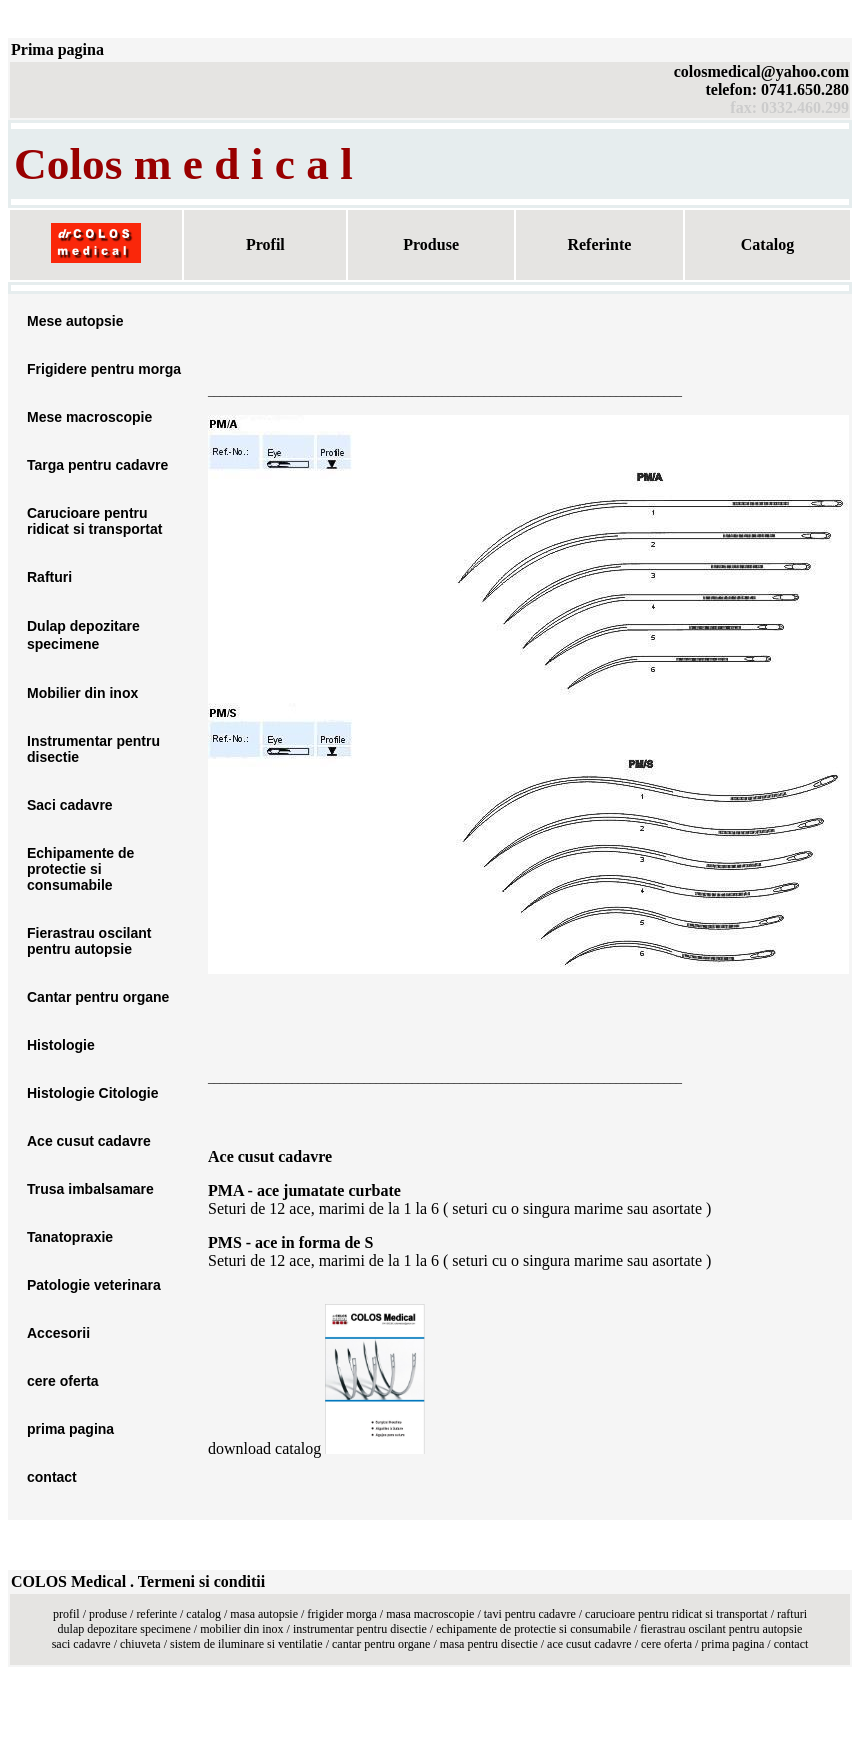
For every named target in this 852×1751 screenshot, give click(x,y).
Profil (265, 244)
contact (791, 1644)
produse (108, 1614)
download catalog (266, 1448)
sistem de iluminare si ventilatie (246, 1644)
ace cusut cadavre (589, 1644)
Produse (431, 244)
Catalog (767, 244)
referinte (156, 1614)
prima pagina (732, 1644)
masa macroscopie (430, 1614)
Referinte (599, 244)
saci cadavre (83, 1644)
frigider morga (341, 1614)
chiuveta (140, 1644)
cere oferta (666, 1644)
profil (66, 1614)
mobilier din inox (241, 1629)
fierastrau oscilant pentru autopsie (721, 1629)
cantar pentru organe (381, 1644)
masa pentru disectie (489, 1644)
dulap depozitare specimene (124, 1629)
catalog (203, 1614)
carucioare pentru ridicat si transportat (676, 1614)
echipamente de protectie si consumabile (533, 1629)
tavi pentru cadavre (530, 1614)
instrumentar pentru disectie (360, 1629)
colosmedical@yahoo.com (761, 71)
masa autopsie (264, 1614)
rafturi (792, 1614)
